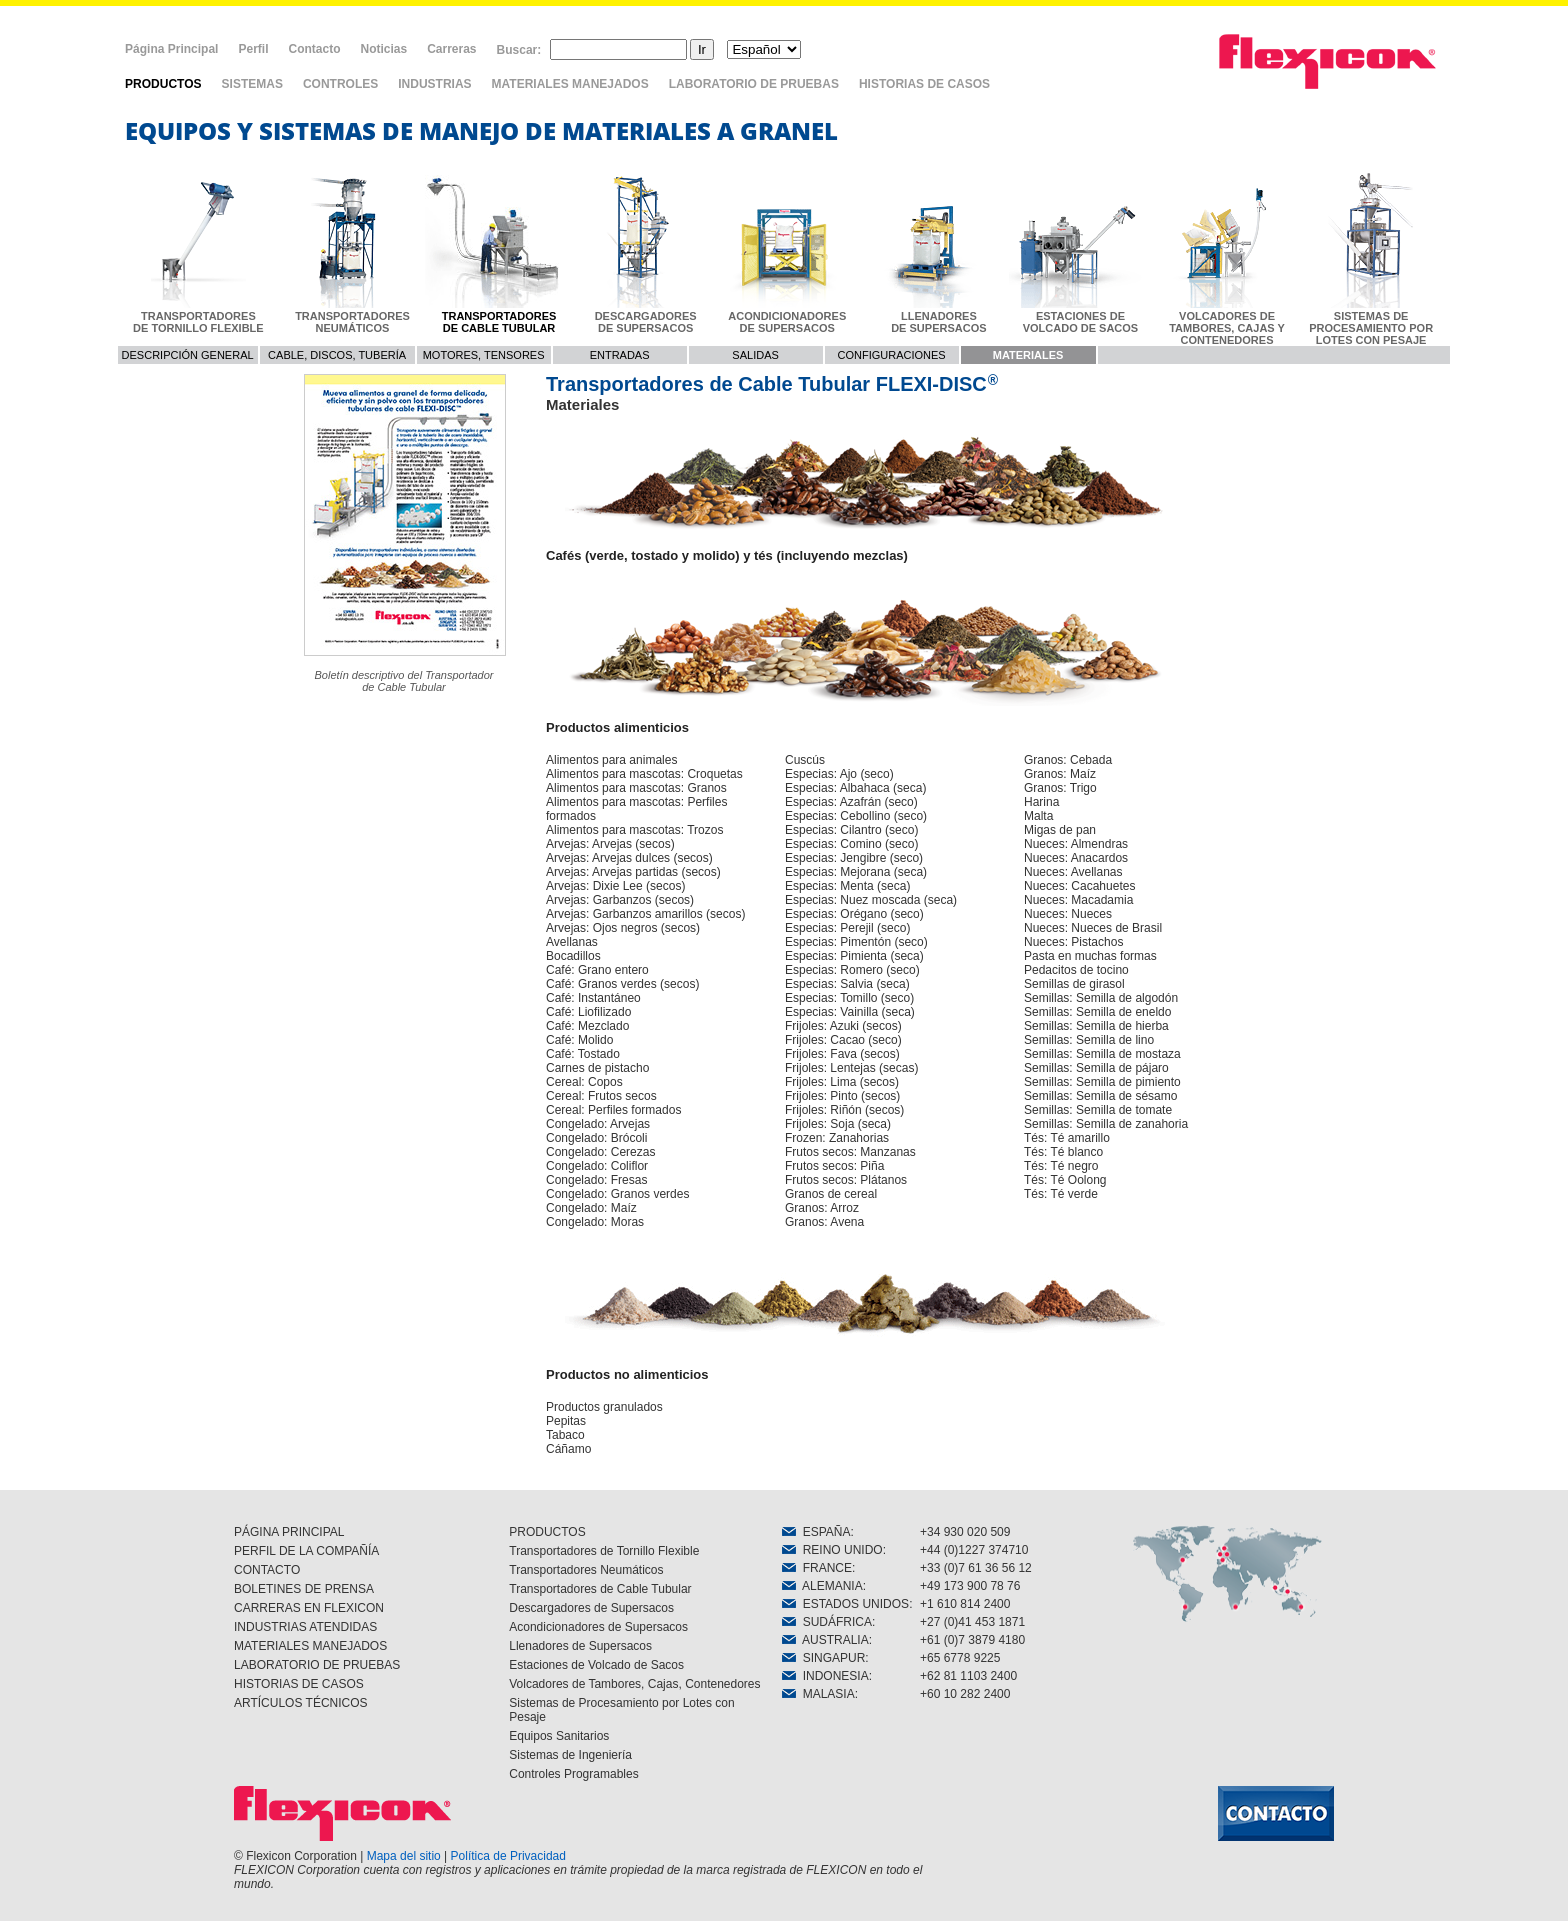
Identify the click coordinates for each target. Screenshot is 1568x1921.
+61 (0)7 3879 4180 (972, 1640)
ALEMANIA (822, 1586)
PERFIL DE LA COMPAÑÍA (306, 1551)
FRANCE (817, 1568)
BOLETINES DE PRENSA (304, 1589)
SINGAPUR (823, 1658)
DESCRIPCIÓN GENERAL (188, 355)
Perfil (253, 49)
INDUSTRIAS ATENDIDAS (305, 1627)
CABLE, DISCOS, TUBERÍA (337, 355)
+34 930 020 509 (965, 1532)
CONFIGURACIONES (892, 355)
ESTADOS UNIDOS (845, 1604)
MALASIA (818, 1694)
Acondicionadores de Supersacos (598, 1627)
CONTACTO (267, 1570)
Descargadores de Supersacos (591, 1608)
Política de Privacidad (508, 1856)
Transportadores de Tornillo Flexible (604, 1551)
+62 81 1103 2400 (968, 1676)
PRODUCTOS (163, 84)
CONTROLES (340, 84)
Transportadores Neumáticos (586, 1570)
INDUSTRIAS (434, 84)
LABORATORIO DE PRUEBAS (754, 84)
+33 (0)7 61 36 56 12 (976, 1568)
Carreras (451, 49)
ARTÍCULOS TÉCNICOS (301, 1703)
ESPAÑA (816, 1532)
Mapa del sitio (404, 1856)
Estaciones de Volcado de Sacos (596, 1665)
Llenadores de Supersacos (580, 1646)
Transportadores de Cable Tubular (600, 1589)
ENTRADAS (620, 355)
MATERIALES (1028, 355)
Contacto (314, 49)
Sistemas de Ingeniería (570, 1755)
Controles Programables (573, 1774)
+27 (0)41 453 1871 (972, 1622)
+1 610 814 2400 (965, 1604)
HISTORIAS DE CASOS (924, 84)
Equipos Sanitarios (559, 1736)
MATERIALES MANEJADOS (570, 84)
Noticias (383, 49)
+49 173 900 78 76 (970, 1586)
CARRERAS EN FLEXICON (309, 1608)
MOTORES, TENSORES (484, 355)
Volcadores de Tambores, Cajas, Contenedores (634, 1684)
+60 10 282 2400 (965, 1694)
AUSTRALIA (825, 1640)
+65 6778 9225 (960, 1658)
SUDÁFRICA (827, 1622)
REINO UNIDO (832, 1550)
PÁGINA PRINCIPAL (289, 1532)
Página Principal (171, 49)
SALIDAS (755, 355)
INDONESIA (825, 1676)
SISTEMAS (252, 84)
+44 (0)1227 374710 (974, 1550)
